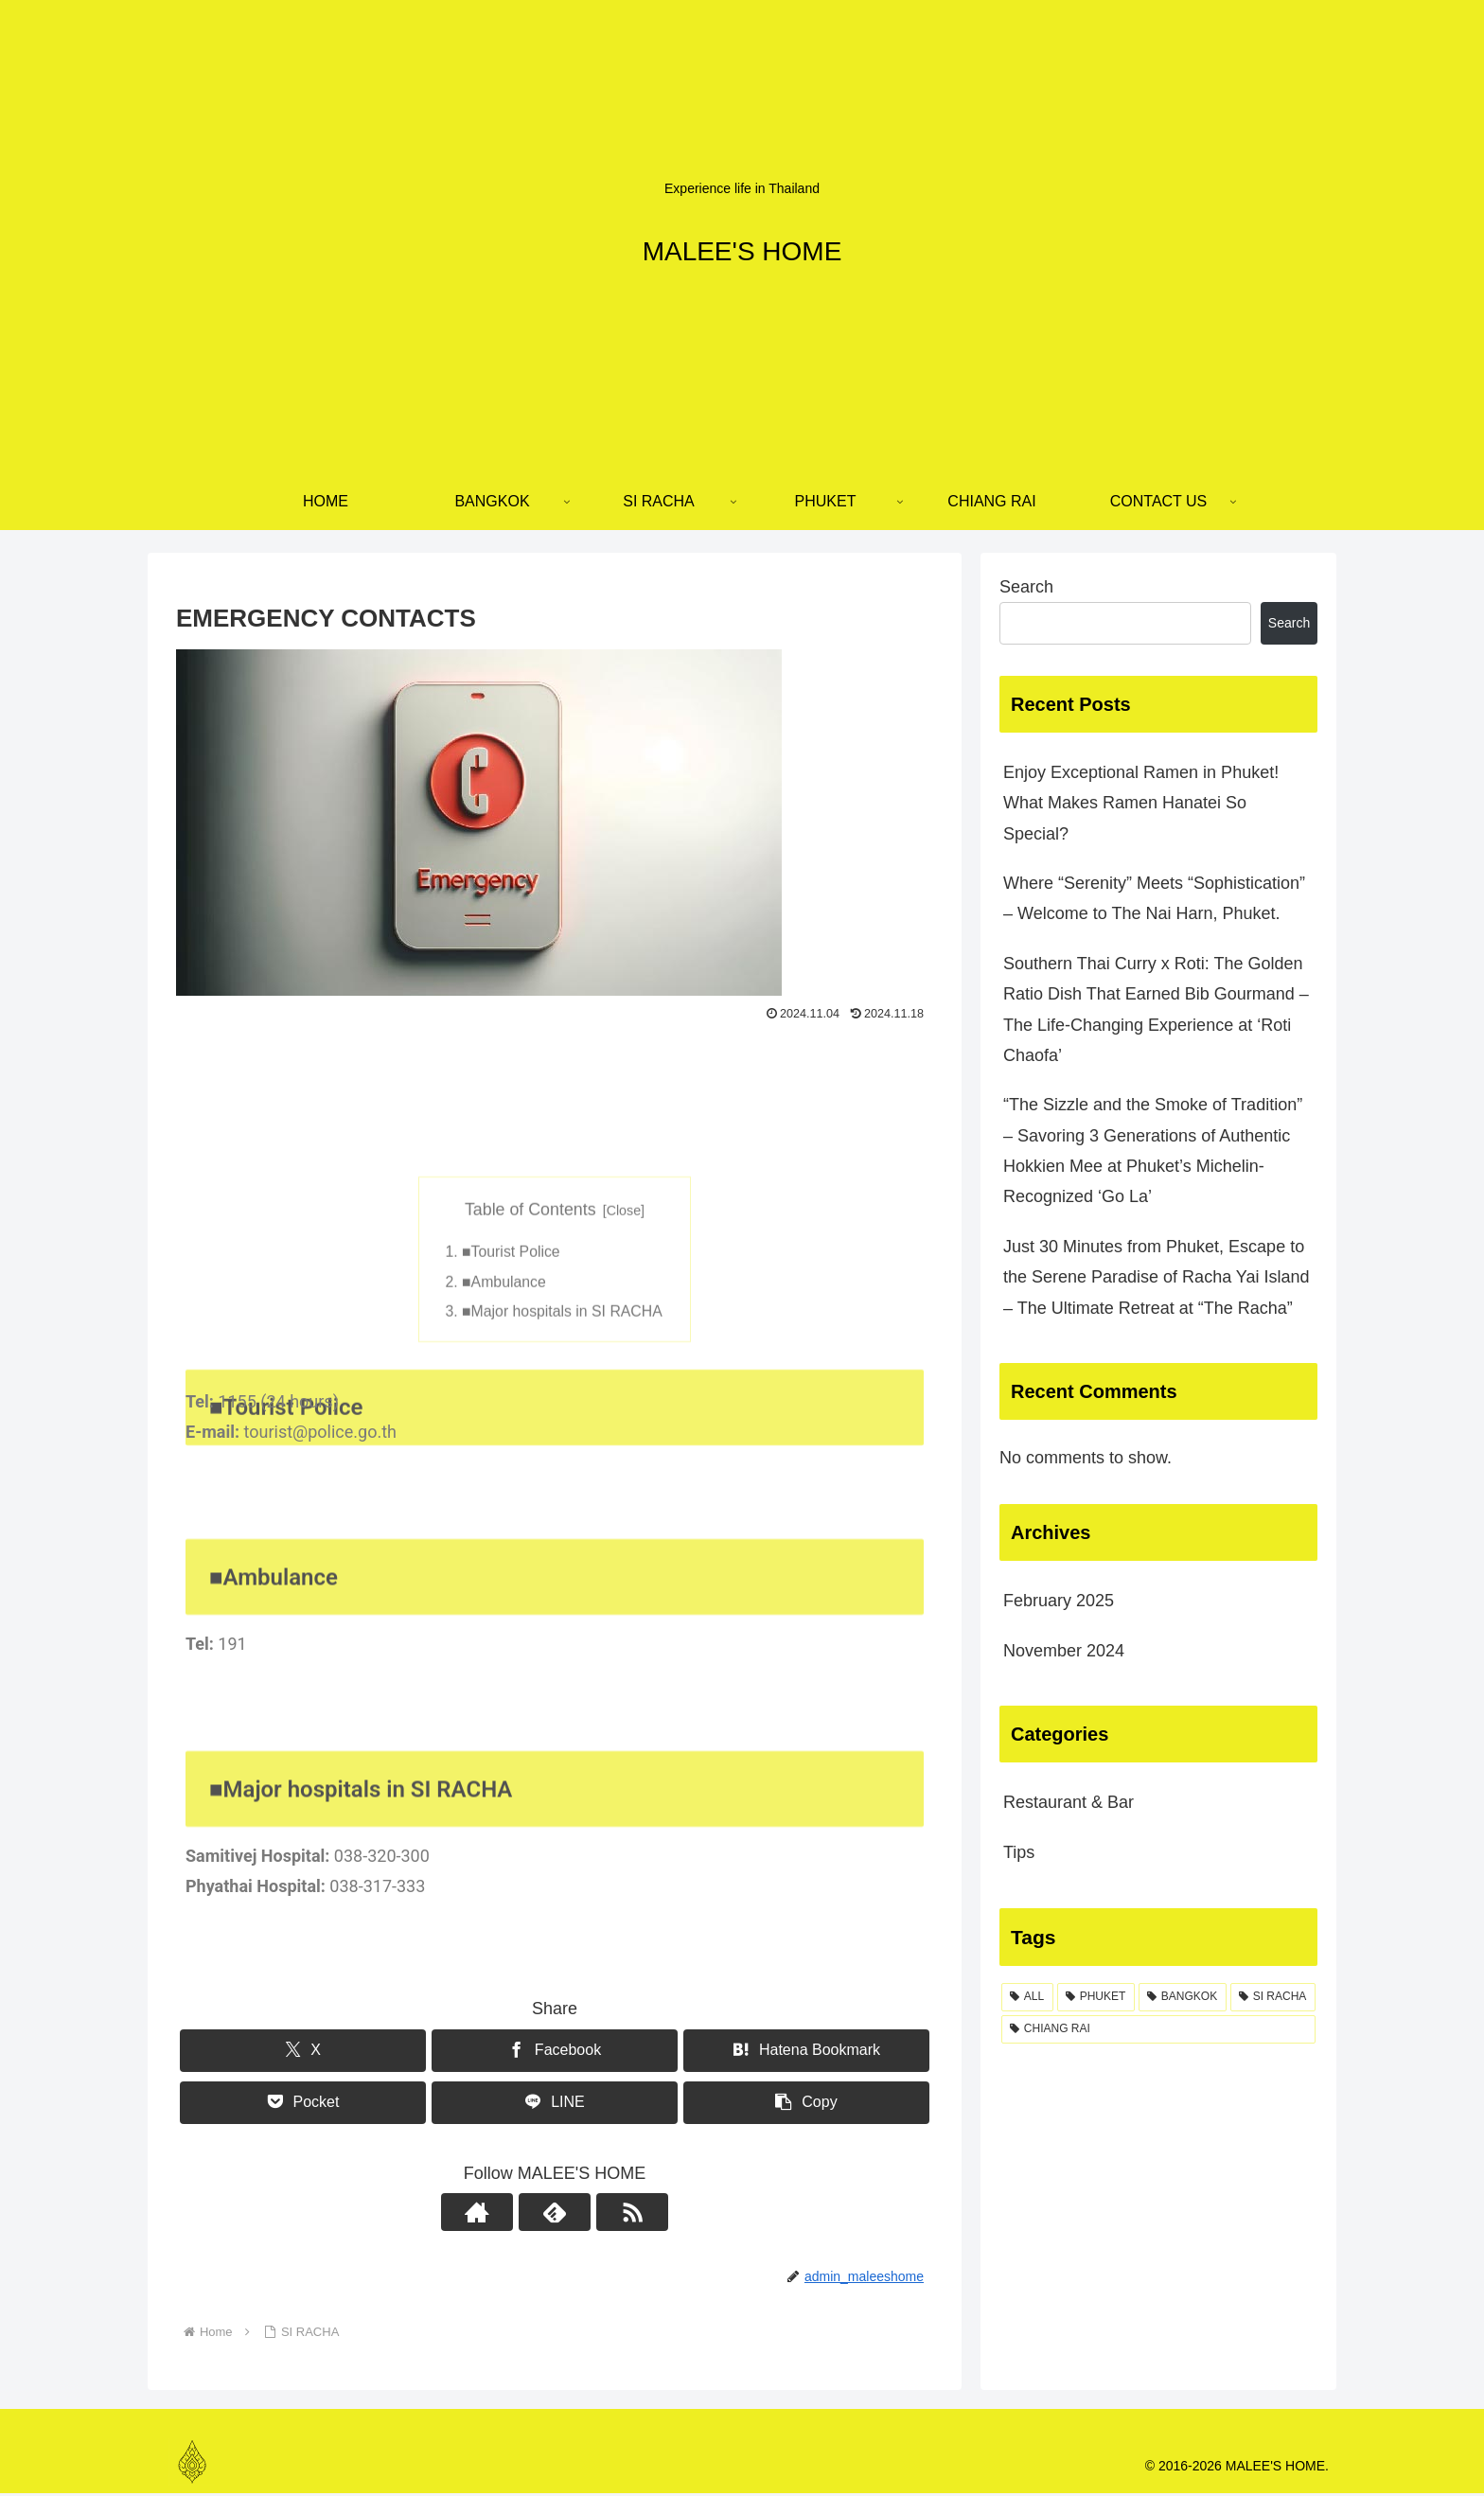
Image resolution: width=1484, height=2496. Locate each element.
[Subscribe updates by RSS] (598, 2215)
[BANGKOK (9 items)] (1183, 1997)
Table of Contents (530, 1366)
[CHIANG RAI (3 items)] (1158, 2029)
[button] (806, 2104)
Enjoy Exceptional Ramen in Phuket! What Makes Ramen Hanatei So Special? (1141, 803)
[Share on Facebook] (555, 2052)
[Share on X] (303, 2052)
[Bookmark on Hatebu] (806, 2052)
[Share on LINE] (555, 2104)
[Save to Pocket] (303, 2104)
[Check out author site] (511, 2215)
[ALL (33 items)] (1027, 1997)
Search (1026, 586)
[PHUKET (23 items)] (1096, 1997)
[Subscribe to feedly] (555, 2215)
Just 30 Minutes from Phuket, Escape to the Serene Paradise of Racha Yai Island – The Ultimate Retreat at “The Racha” (1156, 1277)
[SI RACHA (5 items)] (1273, 1997)
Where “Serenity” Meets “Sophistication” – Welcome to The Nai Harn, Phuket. (1154, 898)
